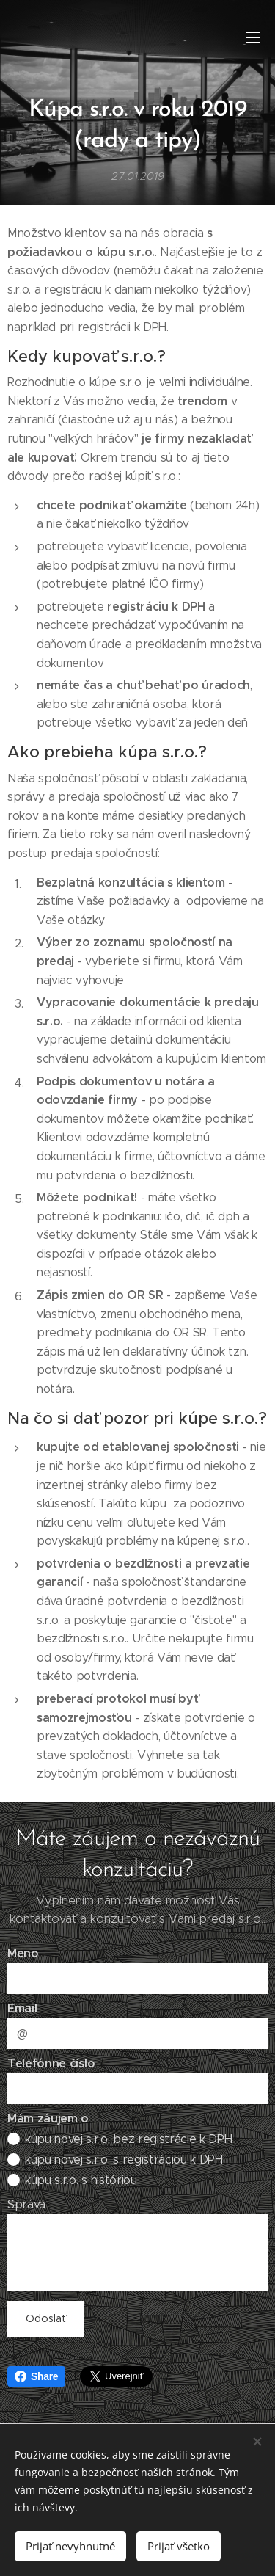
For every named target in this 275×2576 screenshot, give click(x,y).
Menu (253, 37)
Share (36, 2376)
